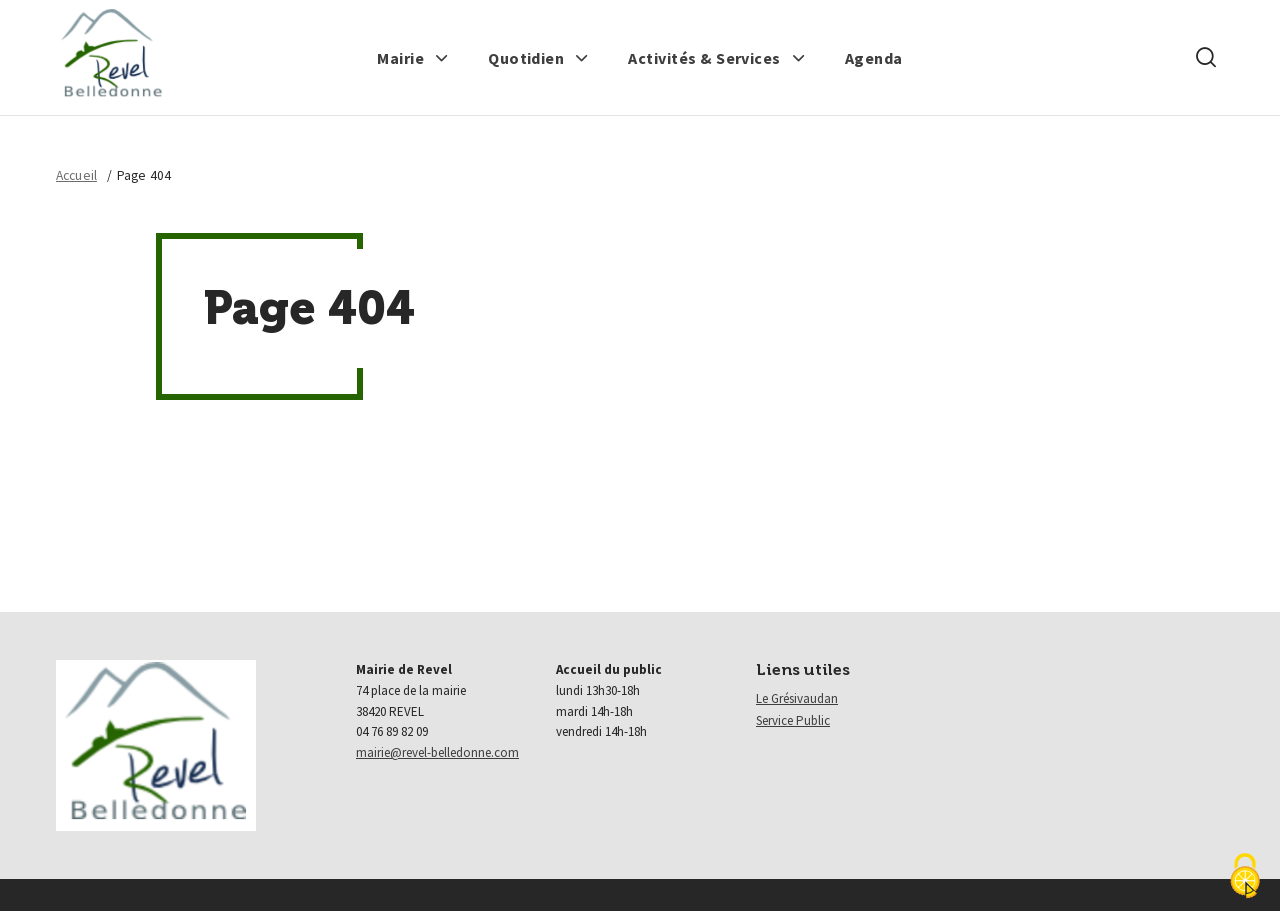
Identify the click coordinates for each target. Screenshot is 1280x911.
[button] (413, 58)
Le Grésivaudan (797, 698)
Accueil (76, 175)
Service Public (793, 720)
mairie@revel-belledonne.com (437, 752)
